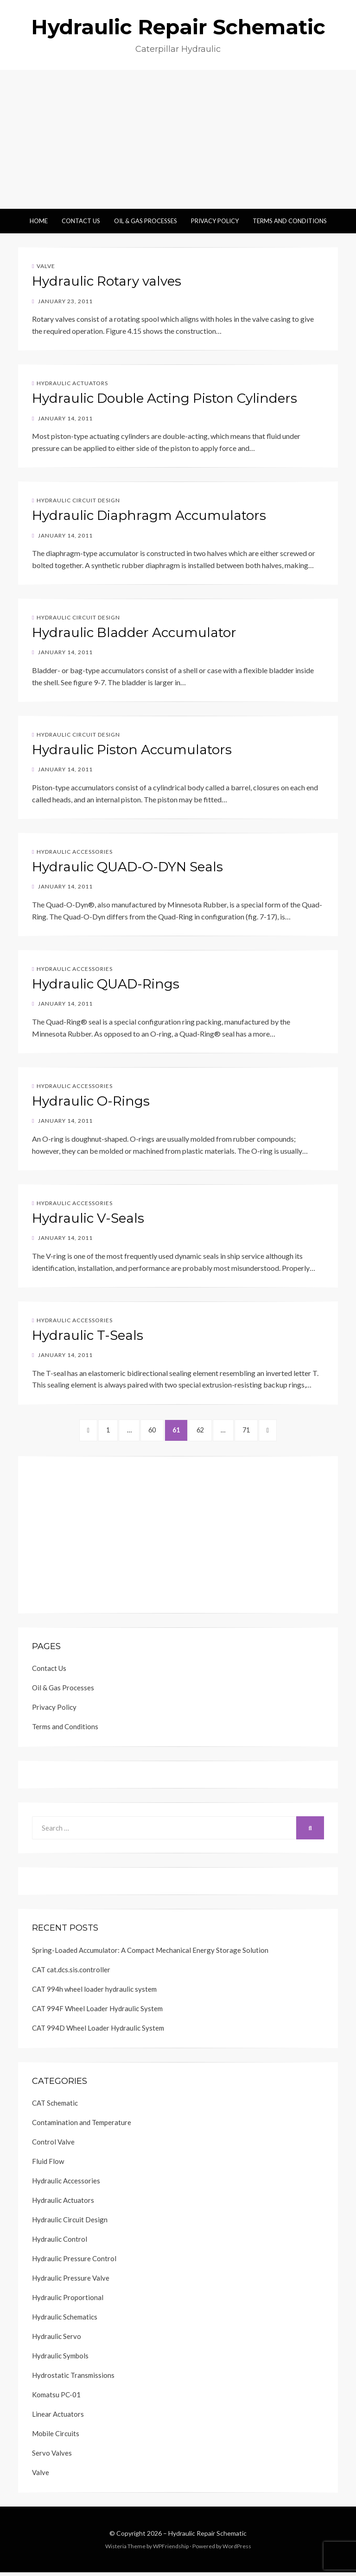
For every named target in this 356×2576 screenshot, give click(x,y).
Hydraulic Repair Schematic (178, 26)
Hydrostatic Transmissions (73, 2379)
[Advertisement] (178, 139)
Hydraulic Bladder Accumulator (134, 632)
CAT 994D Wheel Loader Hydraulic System (98, 2031)
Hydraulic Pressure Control (74, 2262)
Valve (46, 266)
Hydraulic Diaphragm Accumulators (149, 515)
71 (263, 1431)
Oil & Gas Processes (145, 221)
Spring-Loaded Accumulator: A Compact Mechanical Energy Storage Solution (150, 1954)
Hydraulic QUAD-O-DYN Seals (127, 867)
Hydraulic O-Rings (91, 1101)
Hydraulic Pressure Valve (70, 2281)
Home (39, 221)
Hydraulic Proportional (67, 2301)
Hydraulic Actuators (72, 383)
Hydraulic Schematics (64, 2320)
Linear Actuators (58, 2417)
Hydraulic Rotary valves (106, 281)
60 (152, 1431)
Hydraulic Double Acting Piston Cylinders (164, 398)
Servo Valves (52, 2456)
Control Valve (53, 2145)
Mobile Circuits (55, 2437)
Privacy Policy (215, 221)
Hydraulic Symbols (60, 2359)
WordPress (236, 2549)
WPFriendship (171, 2549)
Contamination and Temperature (81, 2126)
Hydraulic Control (59, 2242)
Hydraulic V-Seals (88, 1218)
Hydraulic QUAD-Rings (105, 984)
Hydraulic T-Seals (87, 1335)
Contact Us (81, 221)
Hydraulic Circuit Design (78, 500)
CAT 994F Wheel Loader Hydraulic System (97, 2012)
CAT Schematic (55, 2106)
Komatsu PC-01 (56, 2398)
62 (209, 1431)
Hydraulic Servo (56, 2340)
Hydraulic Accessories (75, 851)
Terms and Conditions (290, 221)
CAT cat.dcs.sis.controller (71, 1973)
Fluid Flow (48, 2165)
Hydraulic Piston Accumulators (132, 749)
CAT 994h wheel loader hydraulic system (94, 1992)
